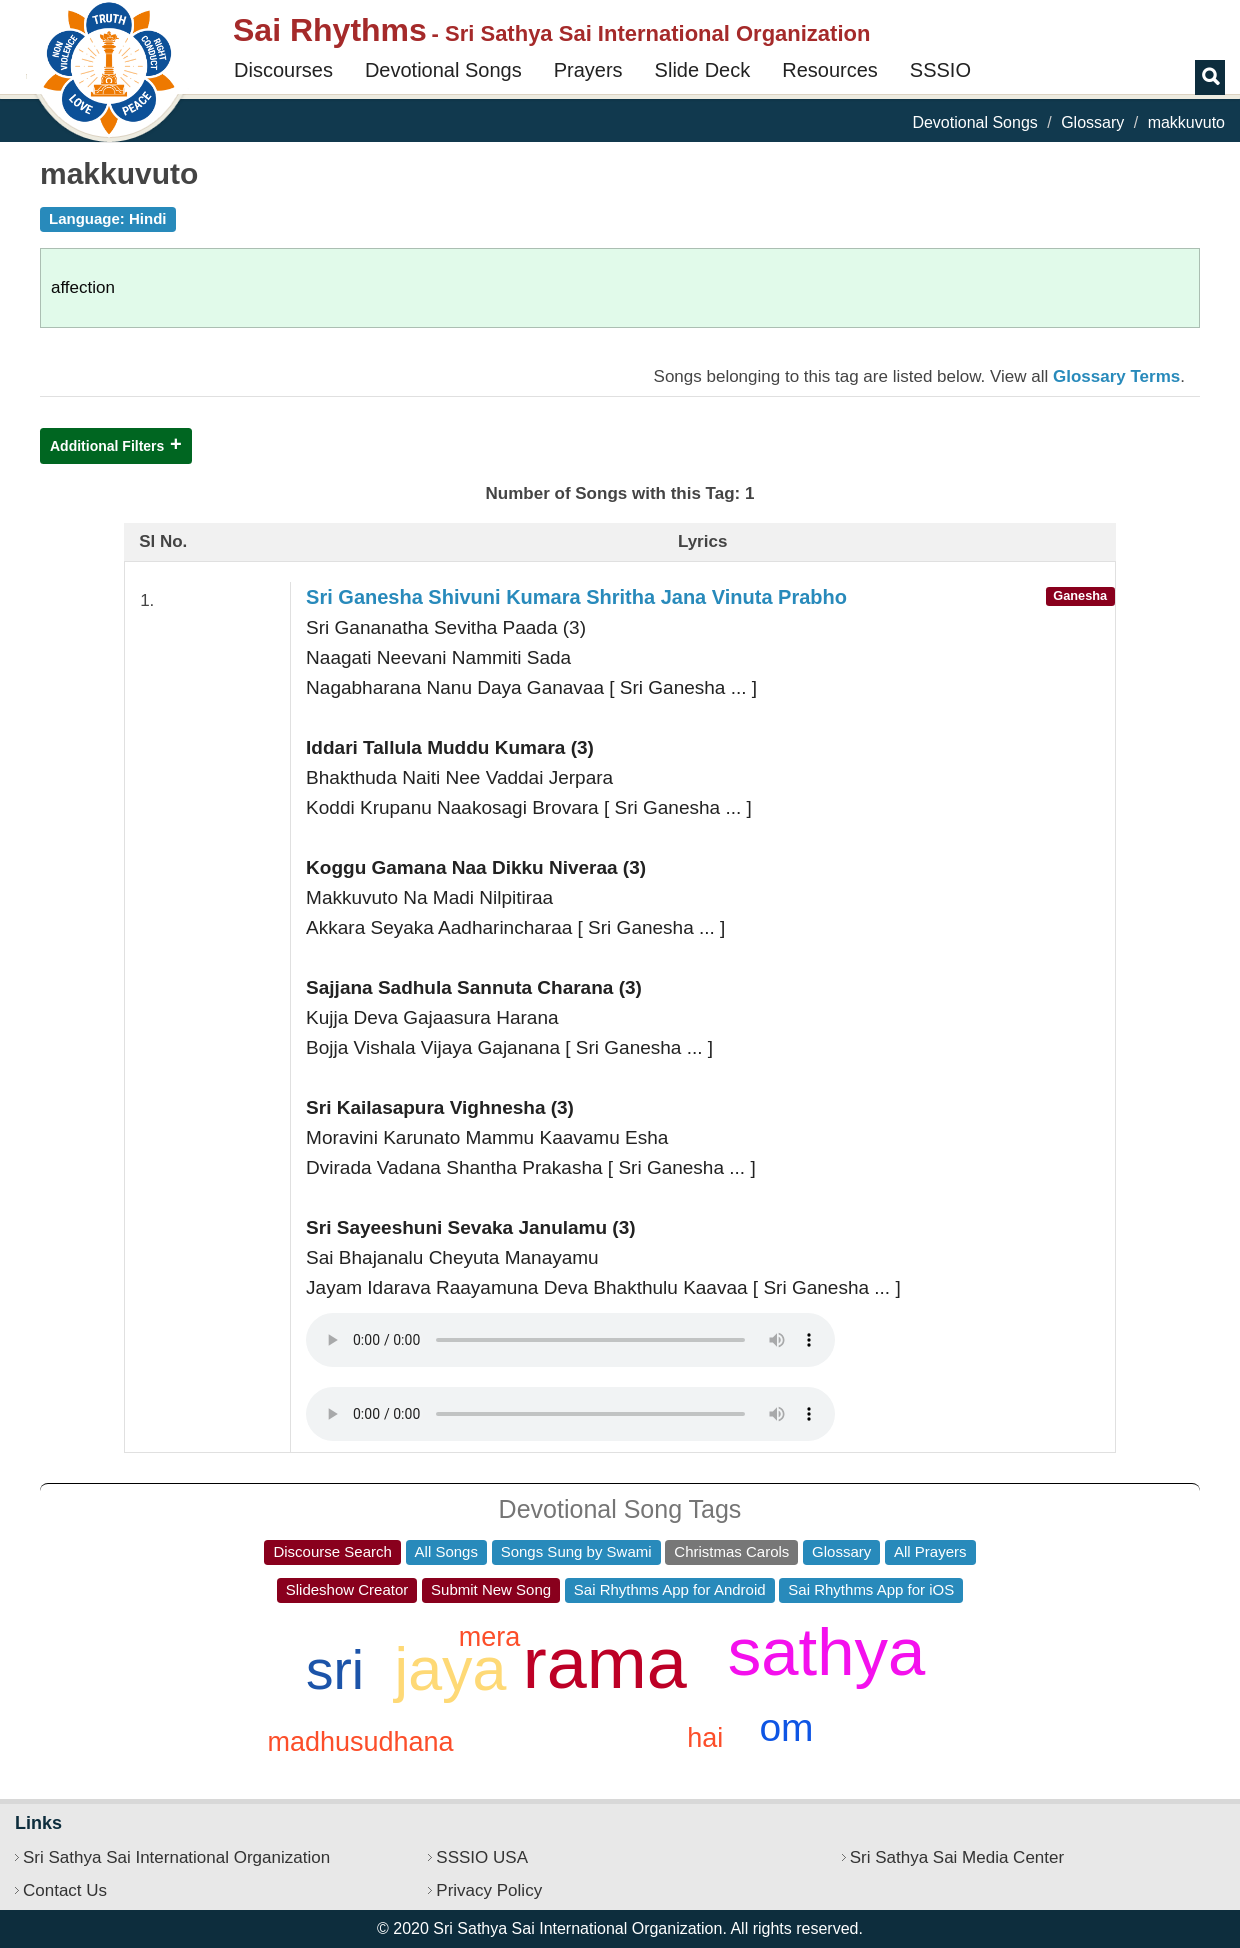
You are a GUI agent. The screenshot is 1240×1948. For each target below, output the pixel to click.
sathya (826, 1651)
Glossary (1092, 122)
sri (335, 1670)
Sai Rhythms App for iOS (871, 1589)
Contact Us (65, 1890)
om (786, 1727)
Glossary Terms (1116, 376)
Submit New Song (491, 1589)
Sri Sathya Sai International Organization (176, 1857)
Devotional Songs (443, 70)
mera (490, 1637)
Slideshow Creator (347, 1589)
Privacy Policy (489, 1890)
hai (705, 1738)
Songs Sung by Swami (576, 1551)
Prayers (588, 70)
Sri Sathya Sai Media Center (957, 1857)
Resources (830, 70)
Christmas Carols (731, 1551)
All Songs (446, 1551)
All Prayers (930, 1551)
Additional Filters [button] (107, 446)
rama (605, 1663)
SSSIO (940, 70)
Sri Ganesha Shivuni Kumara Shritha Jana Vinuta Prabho (576, 597)
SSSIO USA (482, 1857)
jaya (451, 1669)
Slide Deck (703, 70)
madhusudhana (360, 1742)
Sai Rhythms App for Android (670, 1589)
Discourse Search (332, 1551)
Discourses (283, 70)
